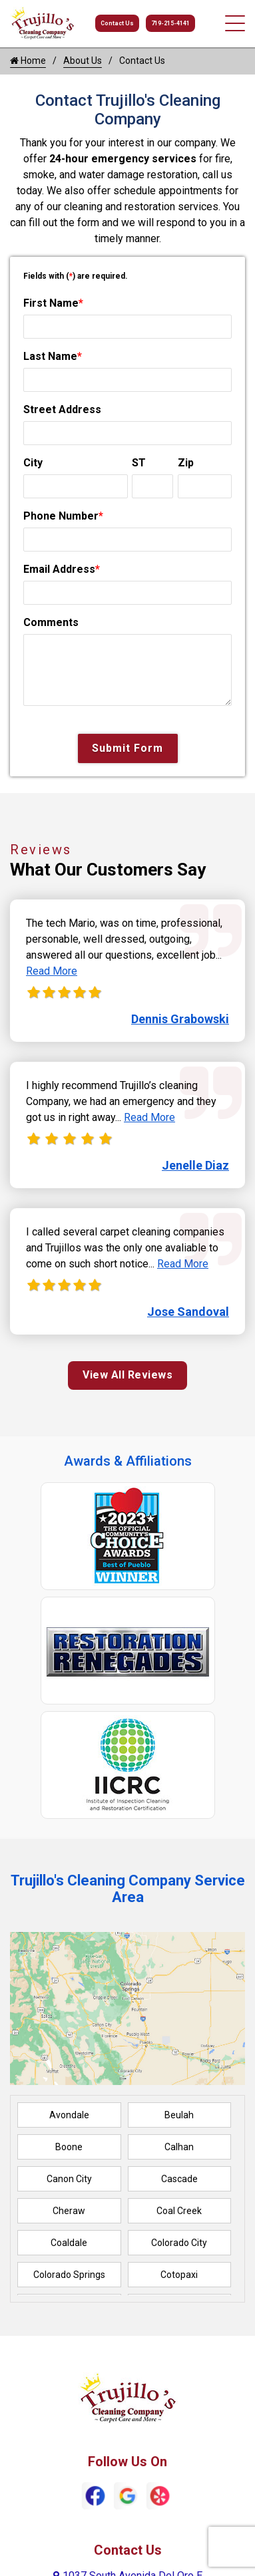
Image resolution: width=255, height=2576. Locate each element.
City (33, 462)
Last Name (52, 356)
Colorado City (179, 2242)
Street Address (62, 409)
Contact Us (117, 23)
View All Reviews (127, 1374)
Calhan (179, 2147)
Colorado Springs (69, 2274)
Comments (51, 622)
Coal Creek (179, 2210)
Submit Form (127, 748)
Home (28, 60)
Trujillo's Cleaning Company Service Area (128, 1888)
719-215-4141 (170, 23)
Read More (51, 971)
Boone (69, 2147)
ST (139, 462)
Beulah (179, 2115)
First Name (53, 303)
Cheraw (69, 2210)
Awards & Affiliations (128, 1461)
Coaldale (69, 2242)
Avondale (69, 2115)
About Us (82, 60)
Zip (186, 462)
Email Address (61, 569)
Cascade (179, 2179)
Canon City (69, 2179)
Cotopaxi (179, 2274)
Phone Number (63, 516)
